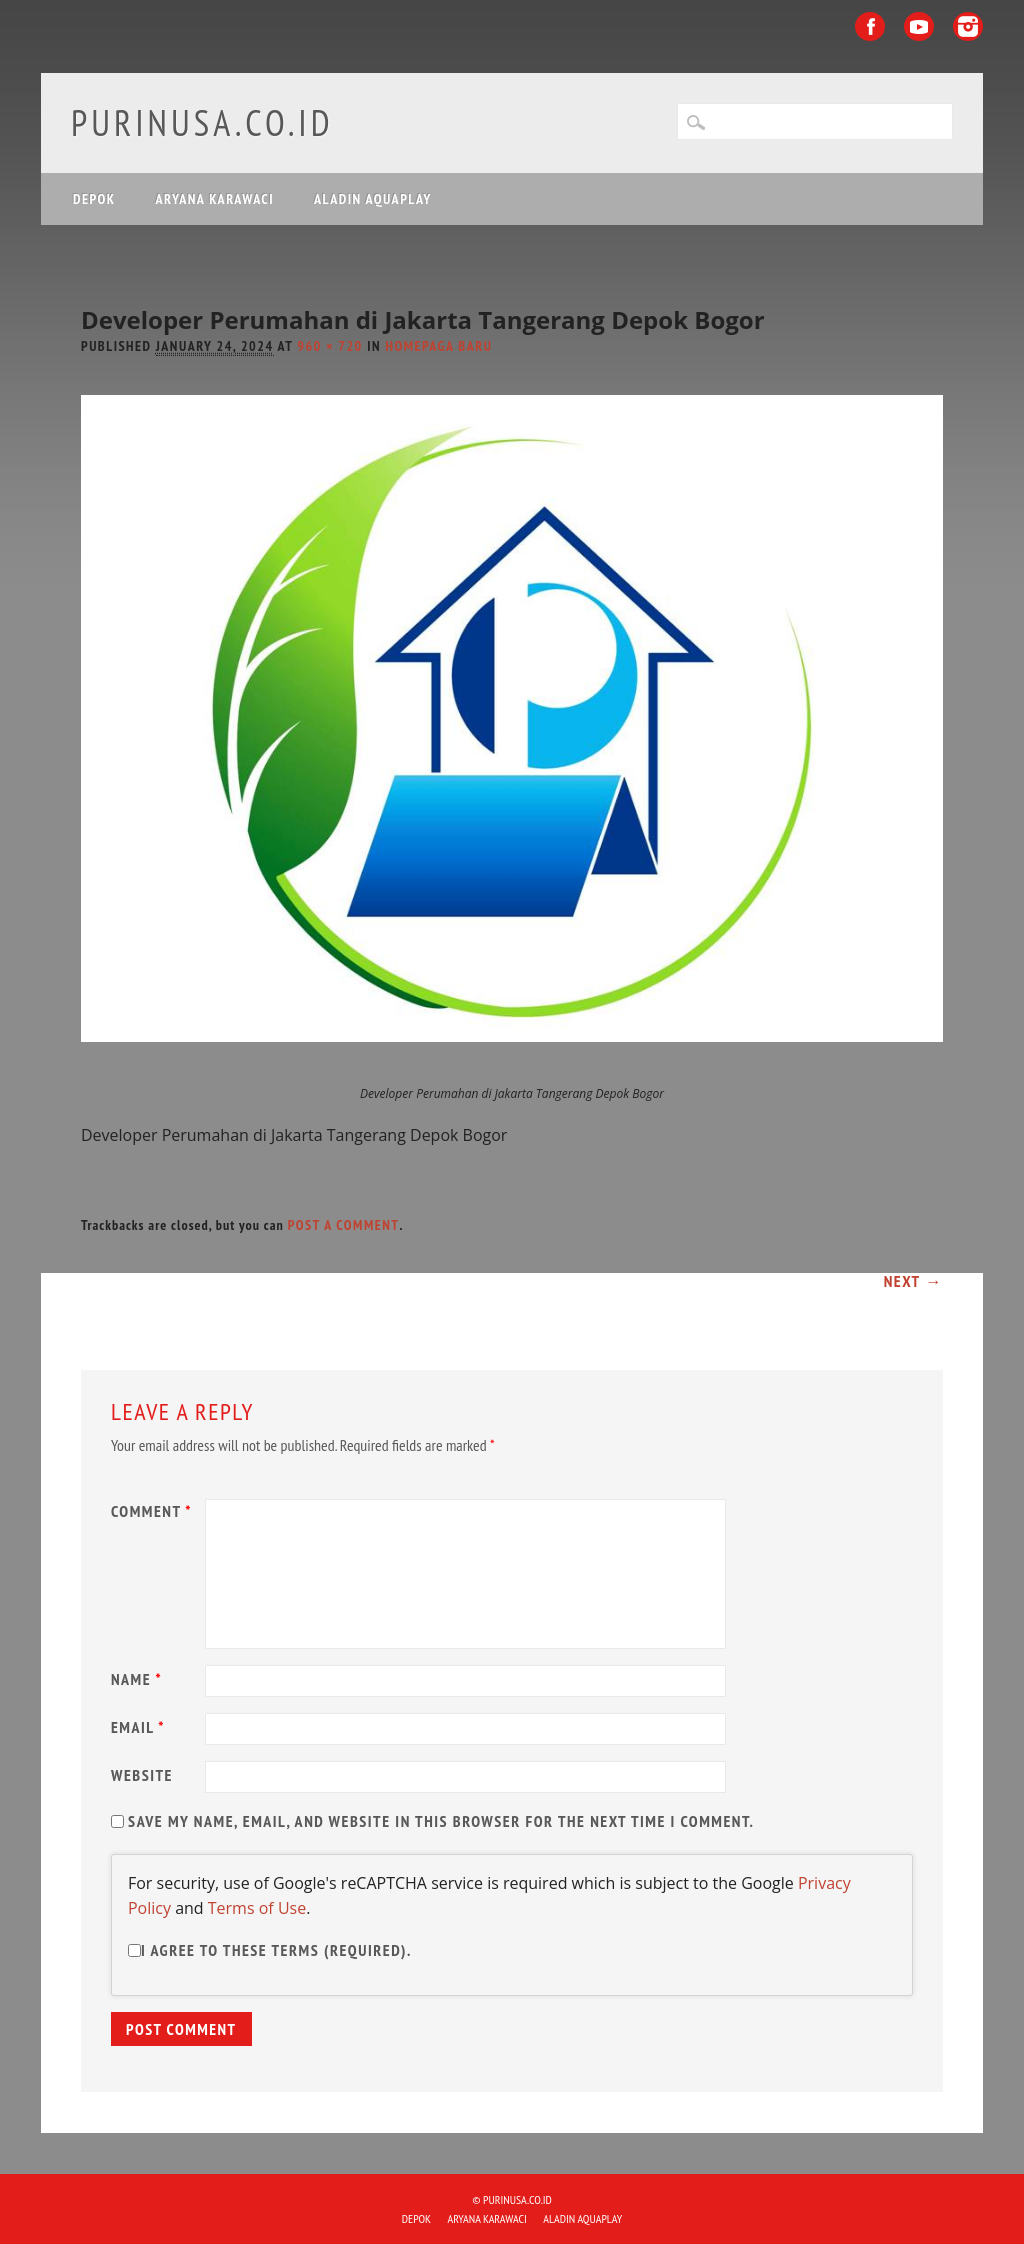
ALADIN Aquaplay (373, 199)
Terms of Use (257, 1908)
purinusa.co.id (202, 122)
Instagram (968, 26)
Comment (154, 1511)
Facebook (870, 26)
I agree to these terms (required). (270, 1950)
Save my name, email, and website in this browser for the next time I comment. (441, 1821)
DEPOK (94, 199)
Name (139, 1679)
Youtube (919, 26)
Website (142, 1775)
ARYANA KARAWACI (215, 199)
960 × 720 (330, 346)
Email (140, 1727)
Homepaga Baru (438, 346)
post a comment (344, 1225)
